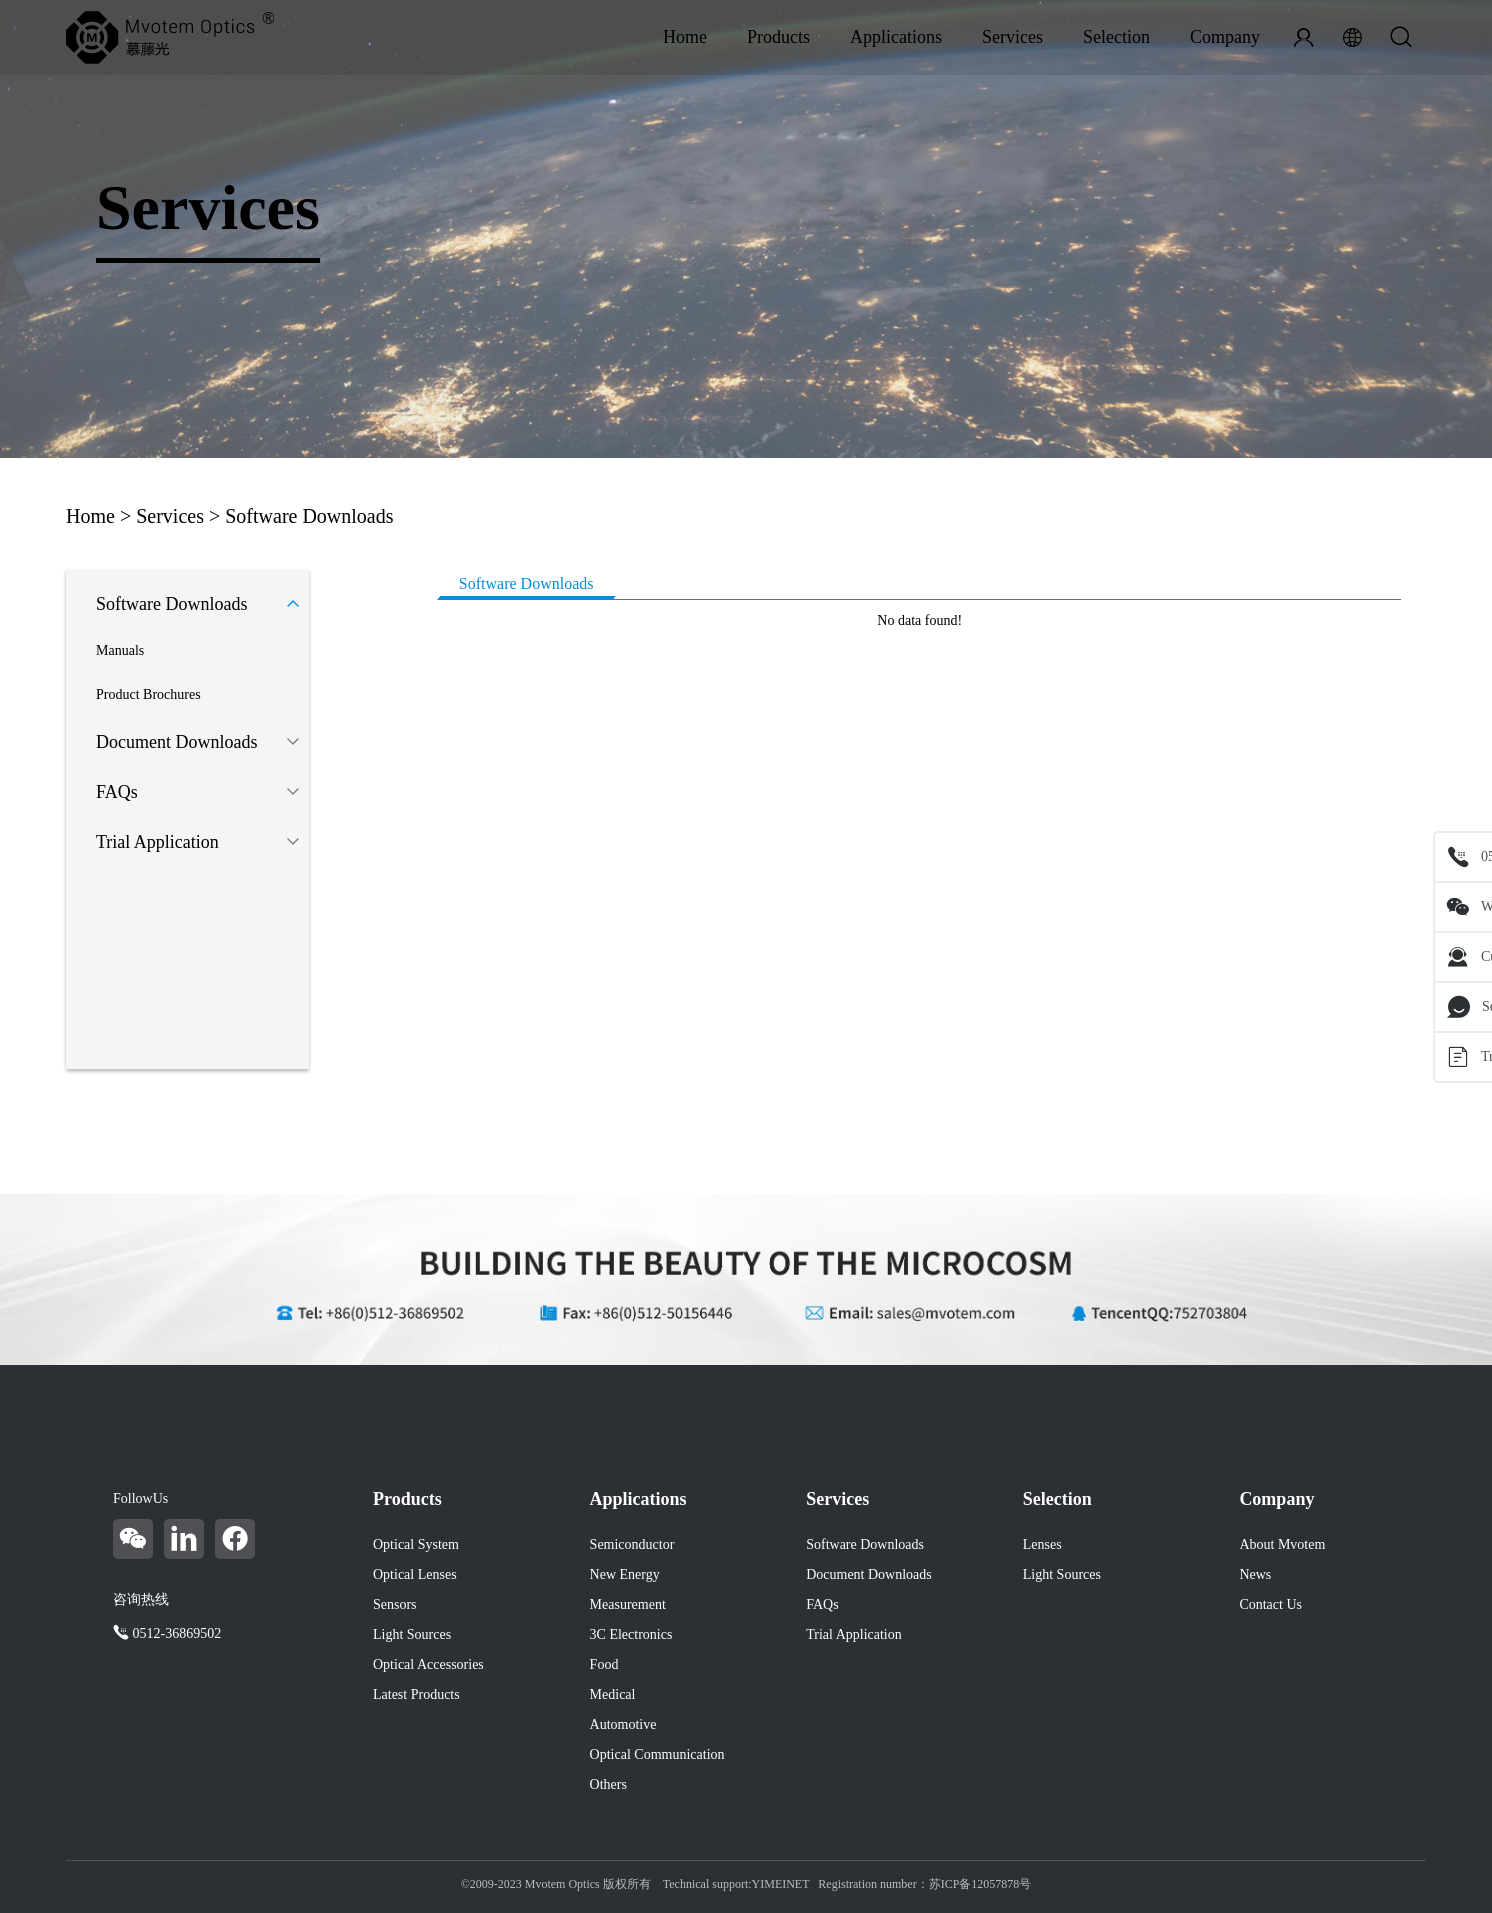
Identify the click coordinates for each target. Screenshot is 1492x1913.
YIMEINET (781, 1884)
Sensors (395, 1604)
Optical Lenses (415, 1574)
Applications (896, 37)
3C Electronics (631, 1634)
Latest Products (416, 1694)
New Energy (625, 1574)
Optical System (416, 1544)
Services (1012, 37)
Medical (613, 1694)
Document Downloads (176, 742)
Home (685, 37)
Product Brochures (148, 694)
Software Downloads (309, 516)
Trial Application (157, 842)
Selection (1116, 37)
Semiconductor (632, 1544)
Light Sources (412, 1634)
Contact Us (1270, 1604)
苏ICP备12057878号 (980, 1884)
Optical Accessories (428, 1664)
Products (778, 37)
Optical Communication (657, 1754)
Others (608, 1784)
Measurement (628, 1604)
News (1255, 1574)
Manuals (120, 650)
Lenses (1042, 1544)
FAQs (117, 792)
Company (1225, 37)
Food (604, 1664)
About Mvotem (1282, 1544)
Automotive (623, 1724)
